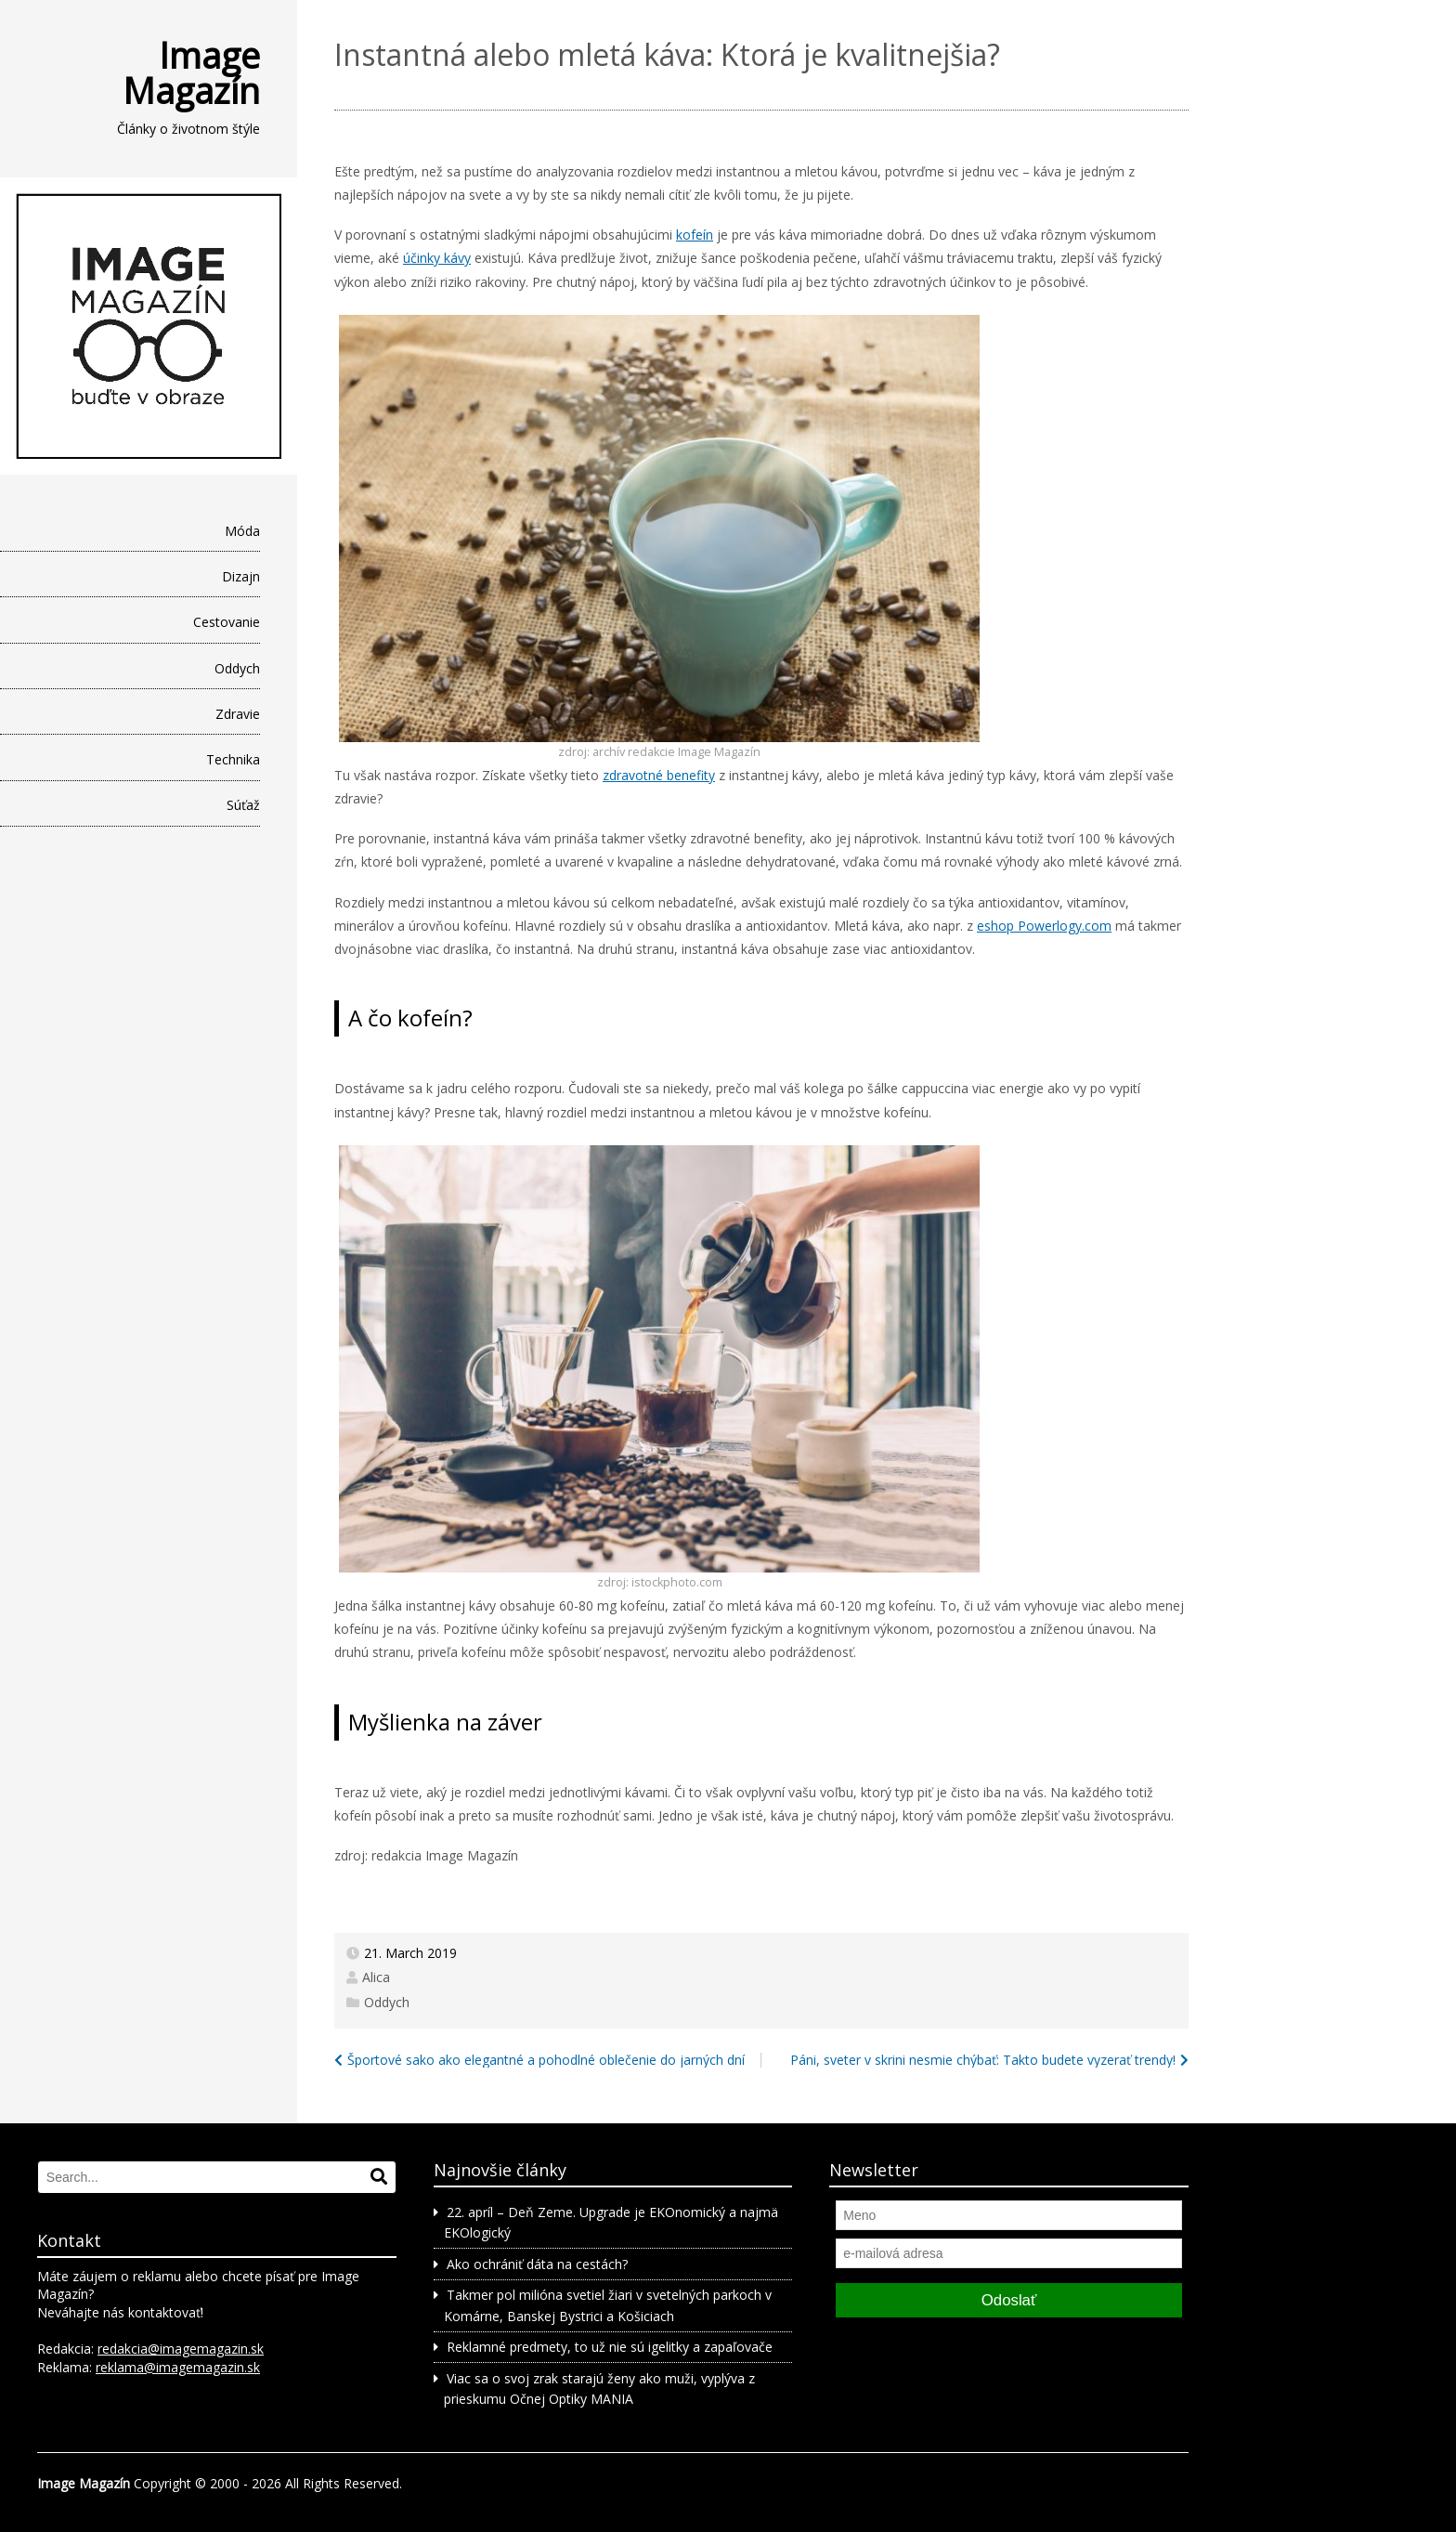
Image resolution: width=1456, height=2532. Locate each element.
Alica (376, 1977)
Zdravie (237, 714)
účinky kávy (437, 258)
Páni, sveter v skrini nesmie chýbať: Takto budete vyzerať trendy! (983, 2060)
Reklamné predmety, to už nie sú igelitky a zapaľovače (610, 2347)
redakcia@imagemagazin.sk (181, 2348)
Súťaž (243, 805)
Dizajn (241, 576)
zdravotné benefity (659, 775)
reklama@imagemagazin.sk (178, 2367)
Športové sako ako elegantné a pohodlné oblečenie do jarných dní (546, 2060)
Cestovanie (226, 622)
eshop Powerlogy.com (1044, 925)
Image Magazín (191, 72)
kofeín (694, 234)
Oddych (237, 668)
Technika (233, 759)
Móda (242, 531)
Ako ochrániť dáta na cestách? (537, 2264)
